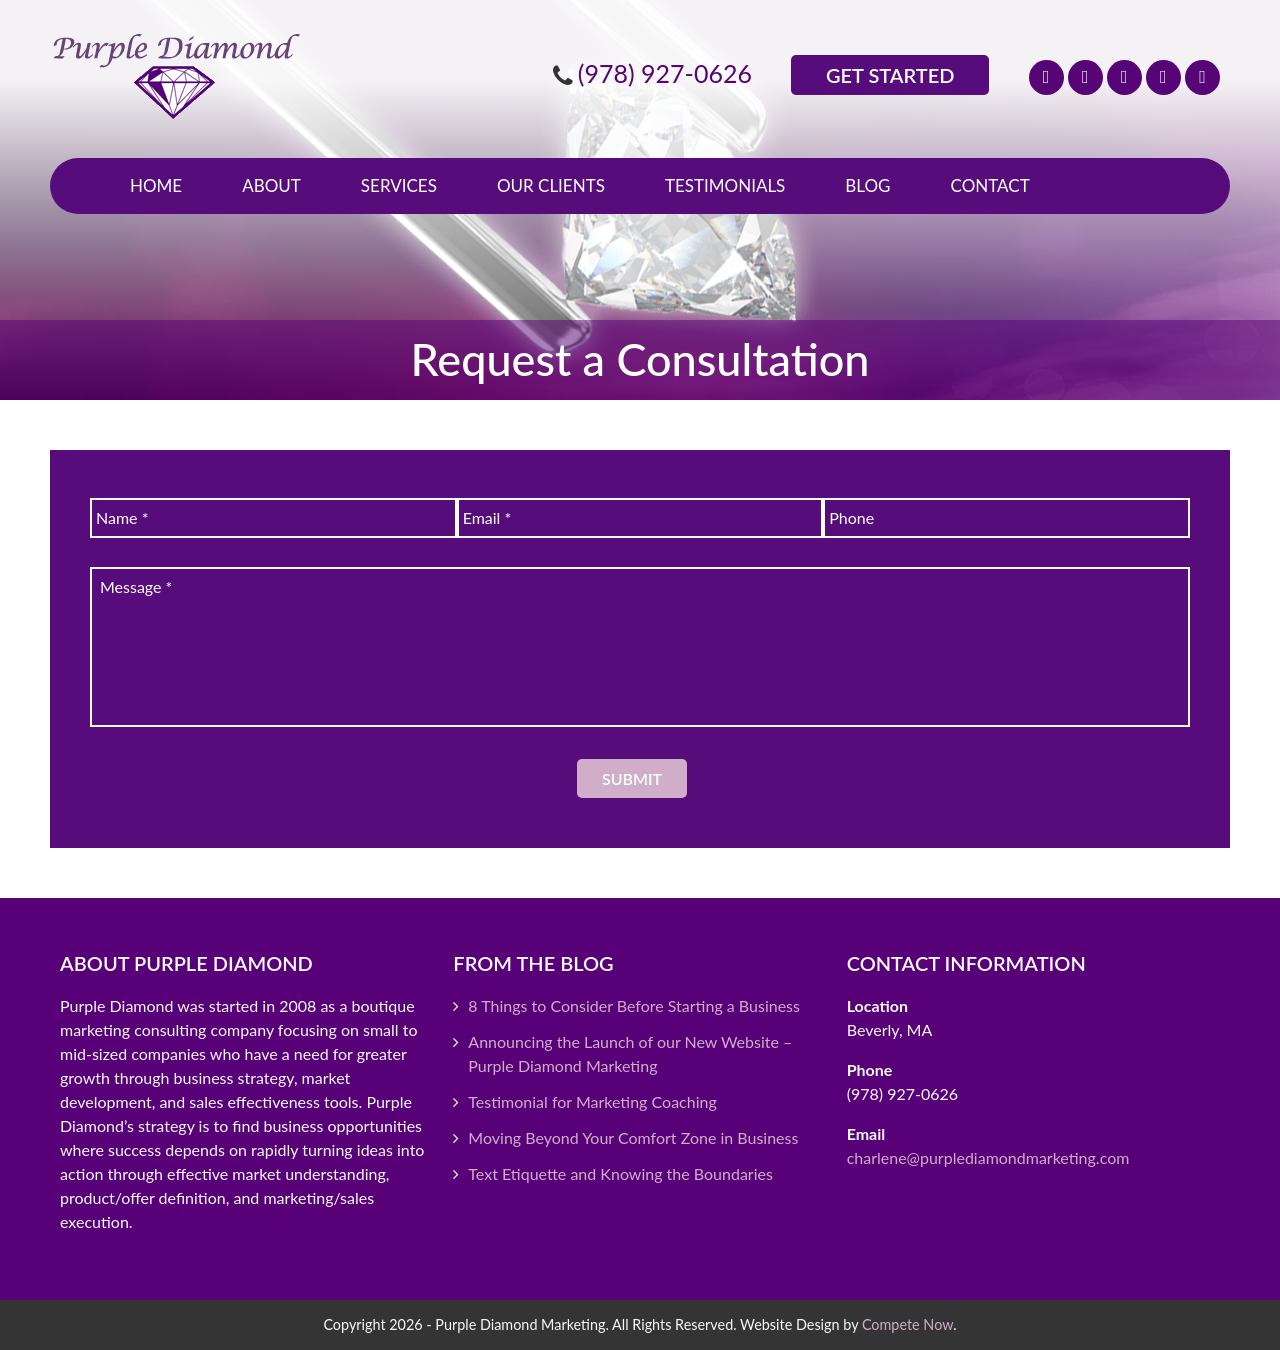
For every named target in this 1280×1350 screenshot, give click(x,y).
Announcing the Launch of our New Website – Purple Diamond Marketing (630, 1053)
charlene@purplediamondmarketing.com (988, 1157)
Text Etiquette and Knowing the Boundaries (620, 1173)
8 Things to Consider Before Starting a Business (634, 1005)
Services (399, 185)
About (271, 185)
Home (156, 185)
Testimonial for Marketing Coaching (592, 1101)
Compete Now (907, 1324)
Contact (990, 185)
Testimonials (725, 185)
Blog (867, 185)
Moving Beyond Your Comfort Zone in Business (633, 1137)
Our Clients (551, 185)
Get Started (890, 75)
